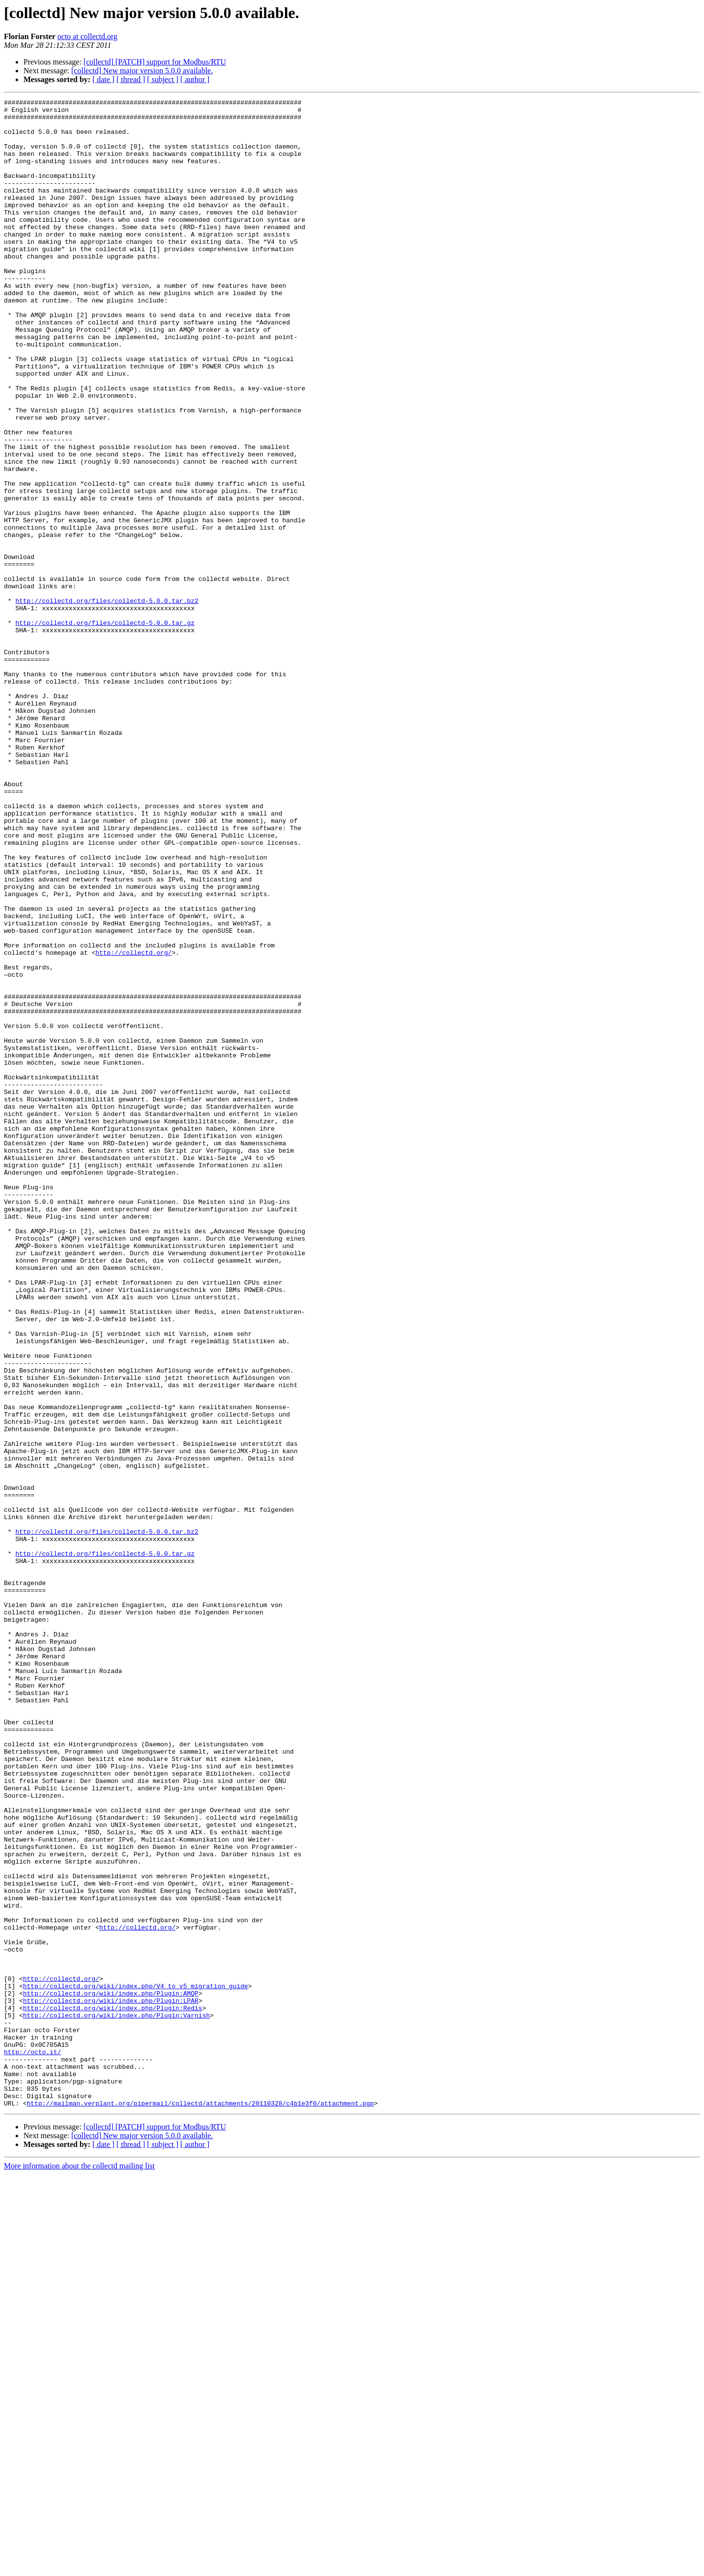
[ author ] (195, 79)
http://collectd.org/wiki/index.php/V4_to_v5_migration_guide (135, 2364)
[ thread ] (130, 79)
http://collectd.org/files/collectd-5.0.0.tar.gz (105, 728)
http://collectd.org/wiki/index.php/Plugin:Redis (112, 2390)
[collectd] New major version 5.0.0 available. (142, 70)
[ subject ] (162, 79)
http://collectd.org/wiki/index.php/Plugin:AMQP (110, 2372)
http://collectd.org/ (133, 1123)
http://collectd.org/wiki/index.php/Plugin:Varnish (116, 2399)
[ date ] (103, 79)
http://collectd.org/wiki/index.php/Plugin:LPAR (110, 2381)
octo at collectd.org (87, 36)
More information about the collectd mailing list (79, 2567)
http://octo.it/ (32, 2443)
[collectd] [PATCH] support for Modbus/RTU (155, 62)
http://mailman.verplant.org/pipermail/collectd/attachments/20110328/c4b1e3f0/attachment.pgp (200, 2504)
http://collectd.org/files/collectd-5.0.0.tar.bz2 (106, 701)
